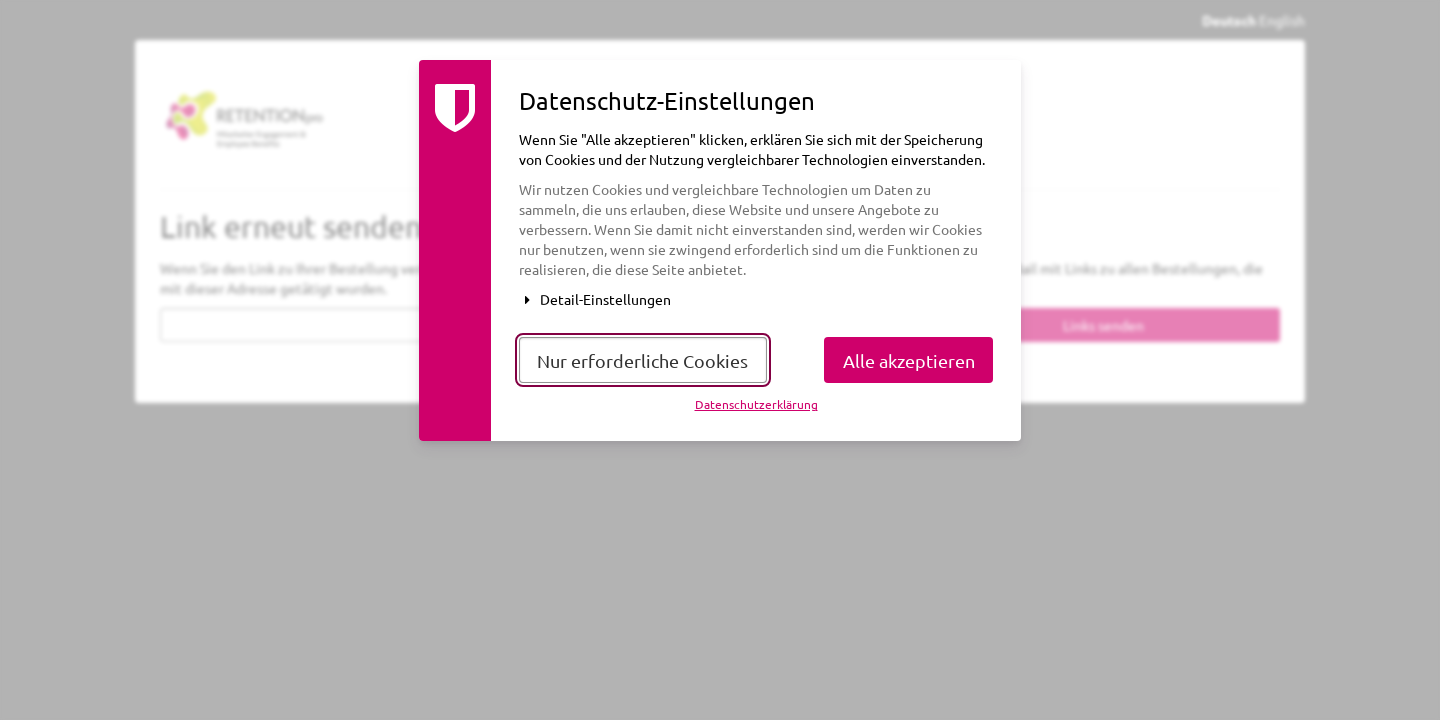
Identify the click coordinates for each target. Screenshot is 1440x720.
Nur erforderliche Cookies (642, 360)
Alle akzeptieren (909, 360)
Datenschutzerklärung (756, 404)
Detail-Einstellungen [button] (595, 299)
